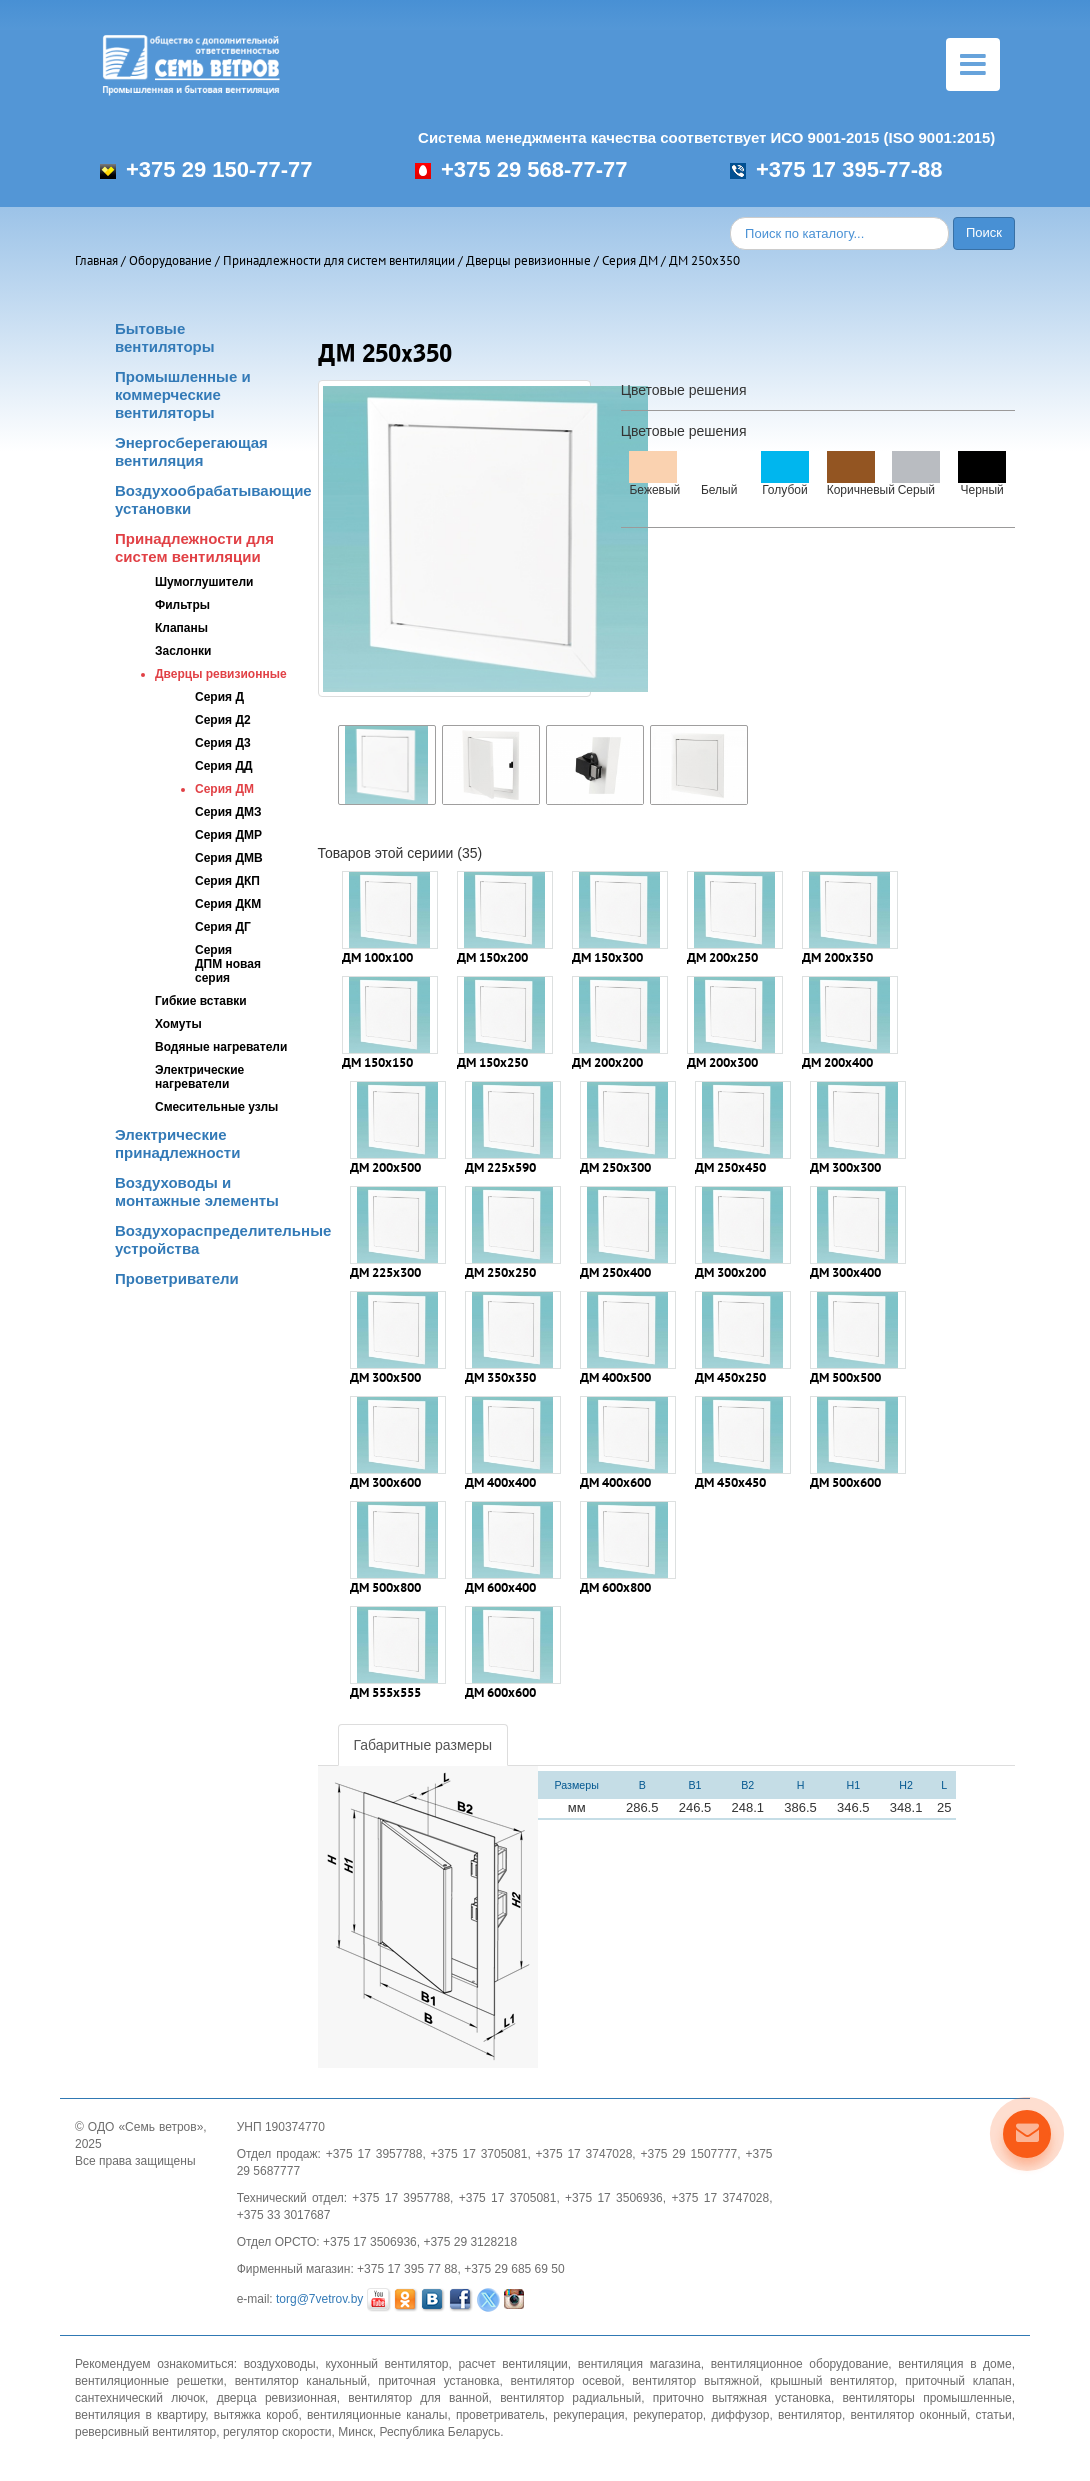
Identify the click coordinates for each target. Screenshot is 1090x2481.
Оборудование (170, 260)
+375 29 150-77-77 (206, 169)
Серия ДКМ (228, 904)
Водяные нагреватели (221, 1047)
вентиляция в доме (954, 2364)
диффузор (740, 2415)
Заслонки (183, 651)
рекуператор (668, 2415)
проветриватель (500, 2415)
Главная (96, 260)
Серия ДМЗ (228, 812)
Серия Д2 (223, 720)
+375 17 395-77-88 (836, 169)
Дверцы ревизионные (528, 260)
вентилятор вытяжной (695, 2381)
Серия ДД (223, 766)
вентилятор (810, 2415)
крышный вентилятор (832, 2381)
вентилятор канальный (301, 2381)
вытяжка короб (256, 2415)
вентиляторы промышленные (926, 2398)
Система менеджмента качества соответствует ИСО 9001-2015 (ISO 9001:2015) (706, 137)
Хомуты (178, 1024)
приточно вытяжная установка (742, 2398)
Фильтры (182, 605)
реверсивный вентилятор (145, 2432)
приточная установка (438, 2381)
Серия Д (219, 697)
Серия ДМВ (229, 858)
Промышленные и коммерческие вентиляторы (183, 394)
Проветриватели (177, 1278)
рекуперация (588, 2415)
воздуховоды (280, 2364)
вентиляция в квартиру (140, 2415)
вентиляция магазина (639, 2364)
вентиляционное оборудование (800, 2364)
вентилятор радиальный (570, 2398)
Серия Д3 (223, 743)
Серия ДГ (223, 927)
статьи (993, 2415)
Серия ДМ (630, 260)
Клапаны (181, 628)
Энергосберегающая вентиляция (191, 451)
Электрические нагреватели (199, 1077)
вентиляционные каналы (377, 2415)
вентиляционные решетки (149, 2381)
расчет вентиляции (512, 2364)
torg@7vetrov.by (319, 2299)
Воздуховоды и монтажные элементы (197, 1191)
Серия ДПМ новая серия (228, 964)
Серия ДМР (228, 835)
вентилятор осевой (566, 2381)
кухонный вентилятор (386, 2364)
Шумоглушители (204, 582)
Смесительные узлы (216, 1107)
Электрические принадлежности (177, 1143)
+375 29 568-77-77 (521, 169)
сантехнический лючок (140, 2398)
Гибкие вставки (201, 1001)
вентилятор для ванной (418, 2398)
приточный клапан (958, 2381)
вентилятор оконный (908, 2415)
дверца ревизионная (277, 2398)
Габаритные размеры (423, 1745)
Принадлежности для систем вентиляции (339, 260)
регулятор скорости (277, 2432)
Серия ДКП (227, 881)
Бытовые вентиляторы (165, 337)
